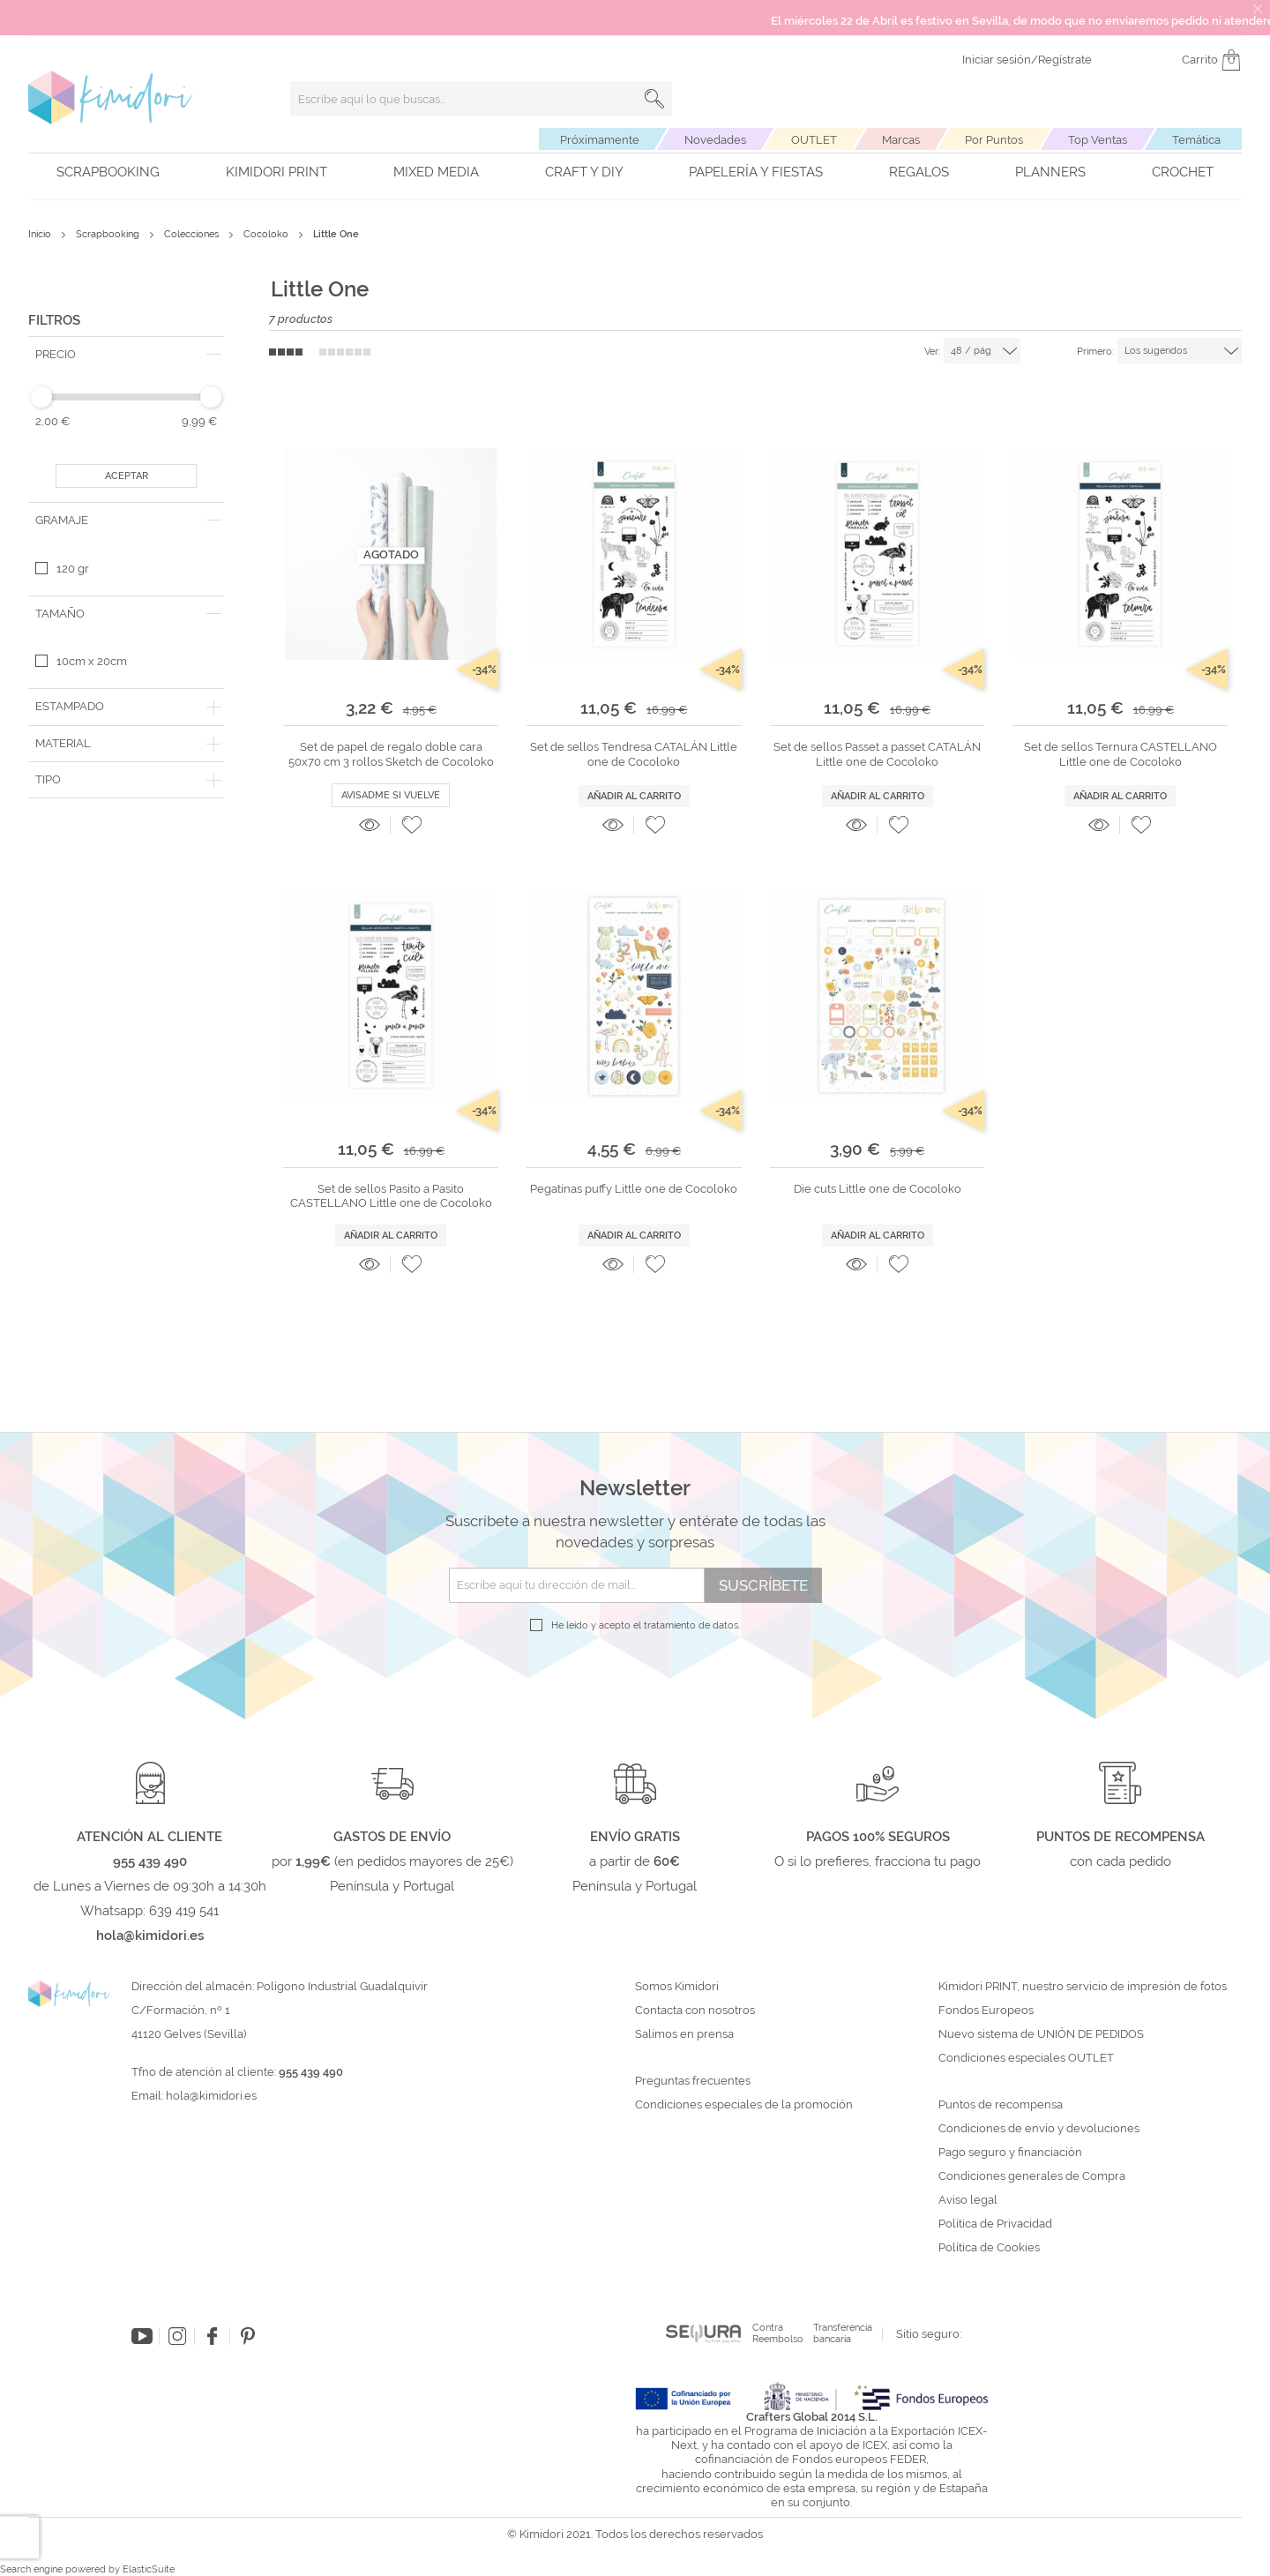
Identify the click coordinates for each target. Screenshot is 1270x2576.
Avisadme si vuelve (390, 795)
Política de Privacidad (995, 2224)
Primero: (1095, 351)
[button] (412, 824)
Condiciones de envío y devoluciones (1038, 2129)
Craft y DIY (584, 172)
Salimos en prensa (684, 2034)
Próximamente (599, 139)
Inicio (41, 234)
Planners (1050, 172)
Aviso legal (967, 2200)
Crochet (1183, 172)
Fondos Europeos (986, 2010)
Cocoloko (267, 234)
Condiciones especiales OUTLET (1026, 2058)
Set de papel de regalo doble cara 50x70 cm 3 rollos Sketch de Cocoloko (391, 754)
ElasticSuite (149, 2569)
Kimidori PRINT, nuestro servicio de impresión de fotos (1082, 1987)
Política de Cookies (989, 2248)
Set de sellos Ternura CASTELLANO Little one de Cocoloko (1120, 754)
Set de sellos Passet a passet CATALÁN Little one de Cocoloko (877, 754)
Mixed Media (436, 172)
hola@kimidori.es (211, 2095)
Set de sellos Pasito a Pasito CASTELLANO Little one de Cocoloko (391, 1195)
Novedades (715, 139)
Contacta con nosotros (695, 2010)
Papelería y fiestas (756, 172)
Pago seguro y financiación (1010, 2152)
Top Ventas (1097, 139)
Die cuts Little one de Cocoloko (877, 1188)
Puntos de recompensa (1000, 2105)
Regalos (919, 172)
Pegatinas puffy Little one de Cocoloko (633, 1188)
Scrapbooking (108, 172)
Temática (1196, 139)
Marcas (901, 139)
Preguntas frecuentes (693, 2081)
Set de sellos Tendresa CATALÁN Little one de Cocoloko (633, 754)
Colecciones (192, 234)
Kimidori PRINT (276, 172)
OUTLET (814, 139)
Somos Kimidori (677, 1987)
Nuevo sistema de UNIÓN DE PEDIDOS (1041, 2034)
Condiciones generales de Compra (1031, 2176)
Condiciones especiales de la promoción (745, 2105)
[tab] (126, 354)
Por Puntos (994, 139)
